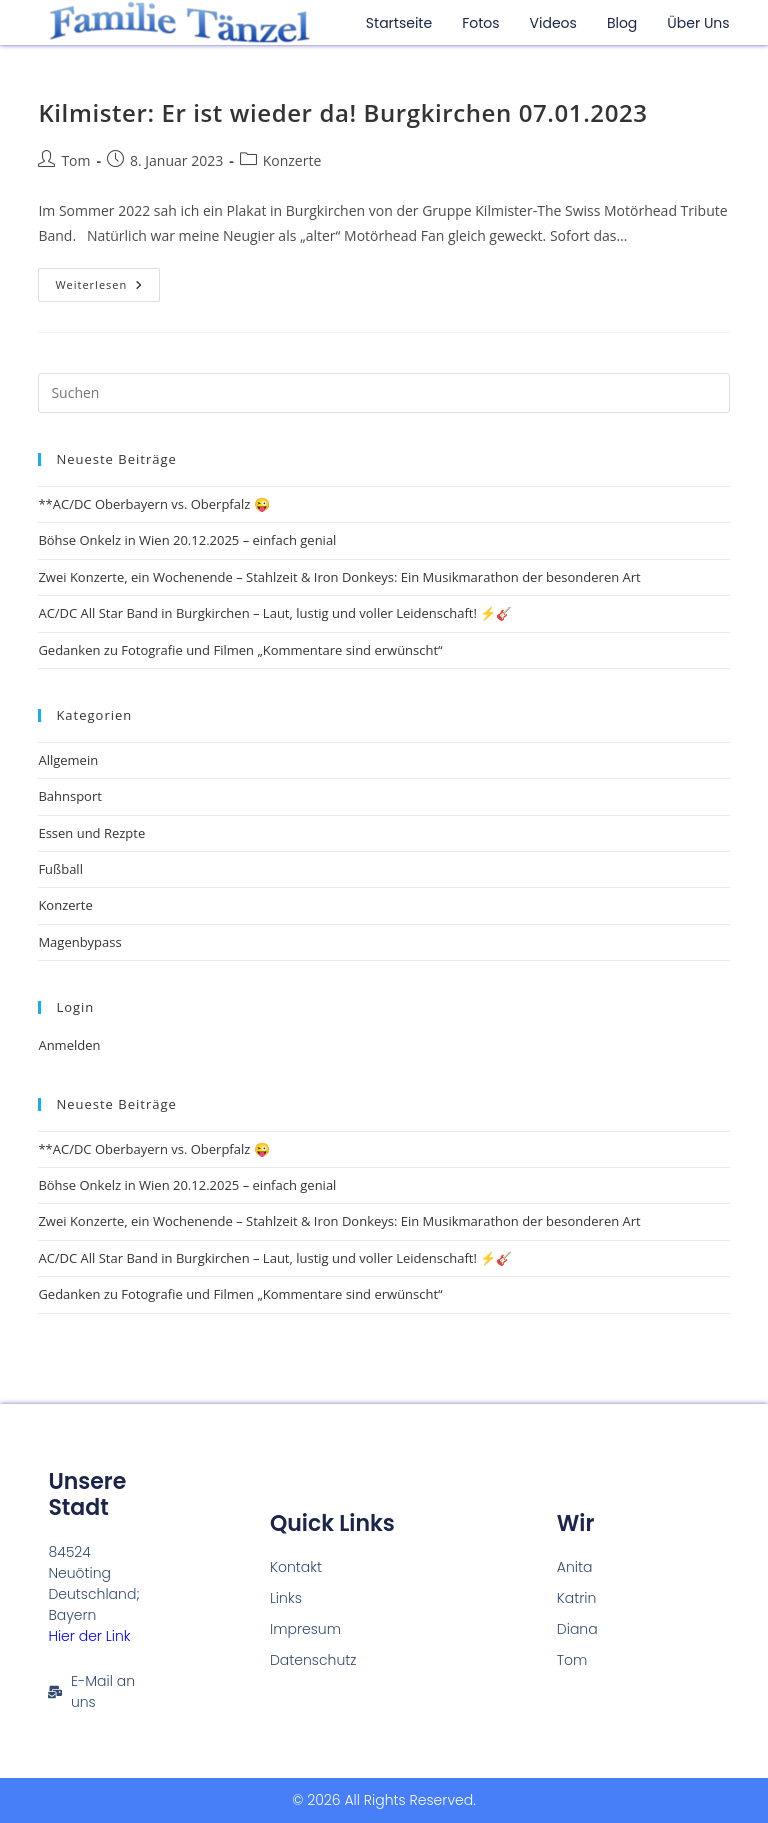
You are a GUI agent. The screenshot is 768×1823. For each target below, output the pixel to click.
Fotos (480, 23)
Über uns (698, 23)
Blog (622, 23)
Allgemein (68, 760)
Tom (75, 160)
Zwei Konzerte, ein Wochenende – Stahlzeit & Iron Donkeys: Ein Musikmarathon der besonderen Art (339, 577)
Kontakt (296, 1567)
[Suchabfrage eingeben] (383, 393)
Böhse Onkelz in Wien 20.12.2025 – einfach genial (187, 540)
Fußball (60, 869)
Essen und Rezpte (91, 833)
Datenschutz (313, 1660)
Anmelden (69, 1045)
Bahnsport (69, 796)
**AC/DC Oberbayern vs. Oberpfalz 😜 (153, 504)
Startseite (399, 23)
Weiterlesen (107, 280)
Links (286, 1598)
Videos (553, 23)
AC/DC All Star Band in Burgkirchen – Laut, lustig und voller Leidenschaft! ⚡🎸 (275, 613)
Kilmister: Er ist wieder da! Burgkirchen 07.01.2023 (342, 112)
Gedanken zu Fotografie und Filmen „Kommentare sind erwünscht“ (240, 650)
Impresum (305, 1629)
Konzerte (292, 160)
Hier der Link (89, 1636)
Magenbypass (79, 942)
